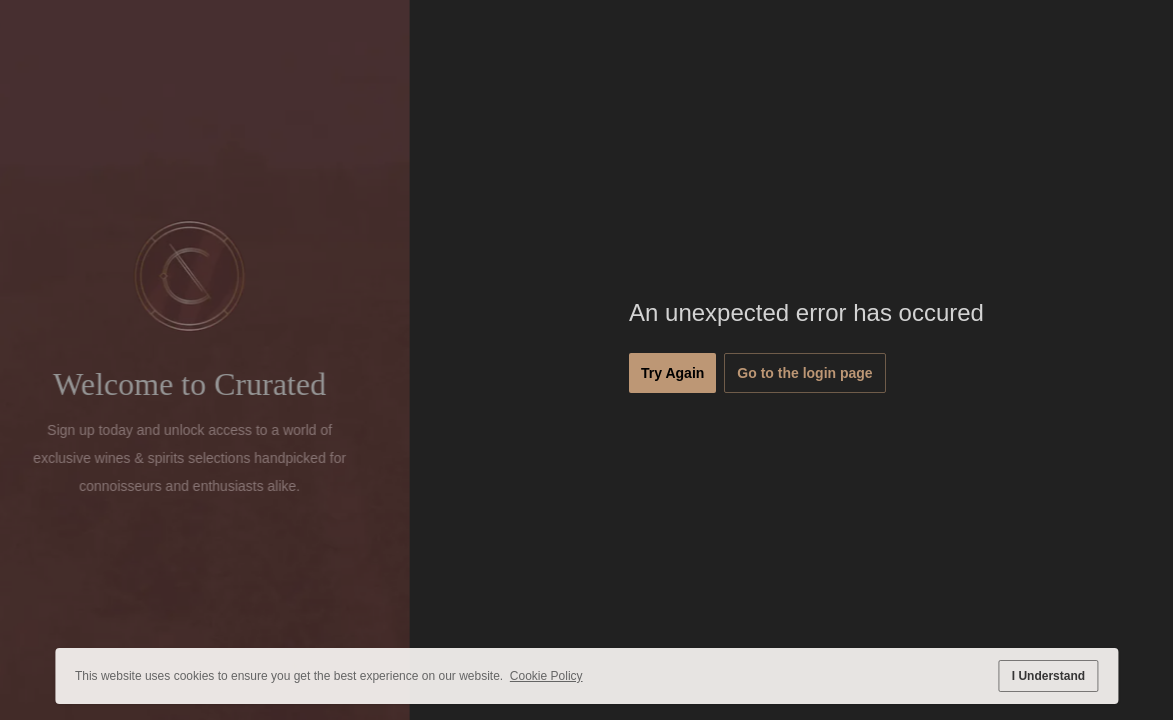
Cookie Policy (546, 676)
